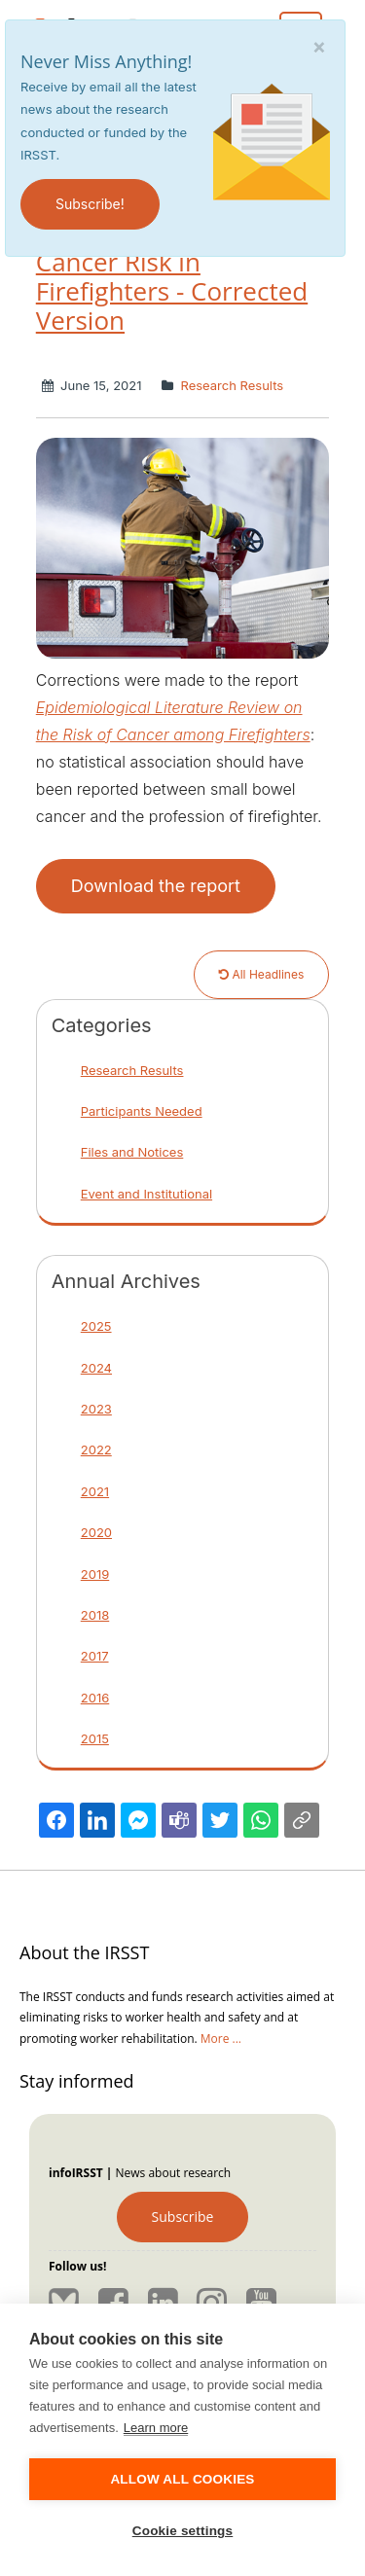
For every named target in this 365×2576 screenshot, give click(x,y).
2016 (95, 1697)
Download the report (155, 886)
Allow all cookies (182, 2479)
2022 (96, 1449)
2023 (96, 1408)
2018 (95, 1615)
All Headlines (261, 974)
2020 (96, 1532)
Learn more (156, 2427)
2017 (95, 1656)
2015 (95, 1738)
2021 (95, 1491)
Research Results (230, 385)
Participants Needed (141, 1111)
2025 (96, 1326)
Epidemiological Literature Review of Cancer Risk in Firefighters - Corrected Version (172, 262)
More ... (221, 2038)
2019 (95, 1574)
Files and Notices (132, 1152)
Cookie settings (183, 2530)
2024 (96, 1368)
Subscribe (183, 2216)
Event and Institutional (146, 1193)
